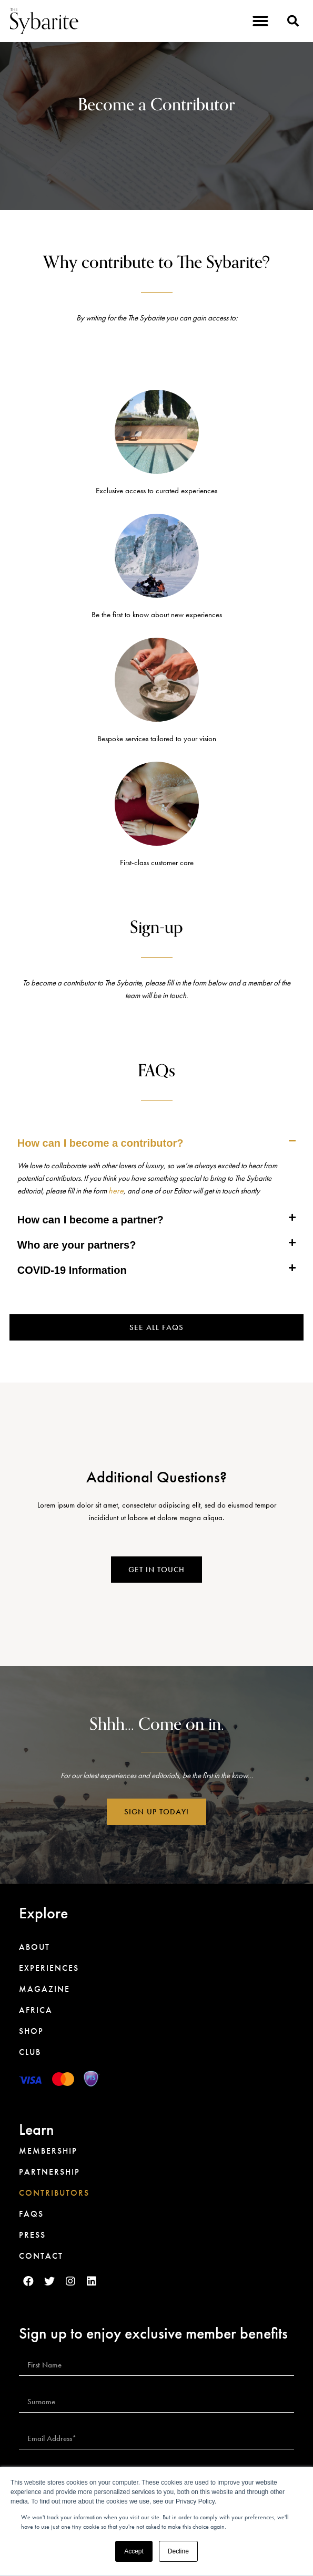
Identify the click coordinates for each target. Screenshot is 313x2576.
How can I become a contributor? (100, 1143)
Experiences (49, 1968)
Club (30, 2052)
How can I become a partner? (90, 1219)
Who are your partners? (76, 1245)
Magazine (44, 1989)
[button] (260, 21)
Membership (48, 2151)
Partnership (49, 2172)
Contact (41, 2256)
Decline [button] (178, 2551)
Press (32, 2235)
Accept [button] (134, 2551)
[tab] (156, 1143)
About (34, 1947)
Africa (36, 2010)
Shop (31, 2031)
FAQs (31, 2214)
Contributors (54, 2193)
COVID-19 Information (72, 1270)
